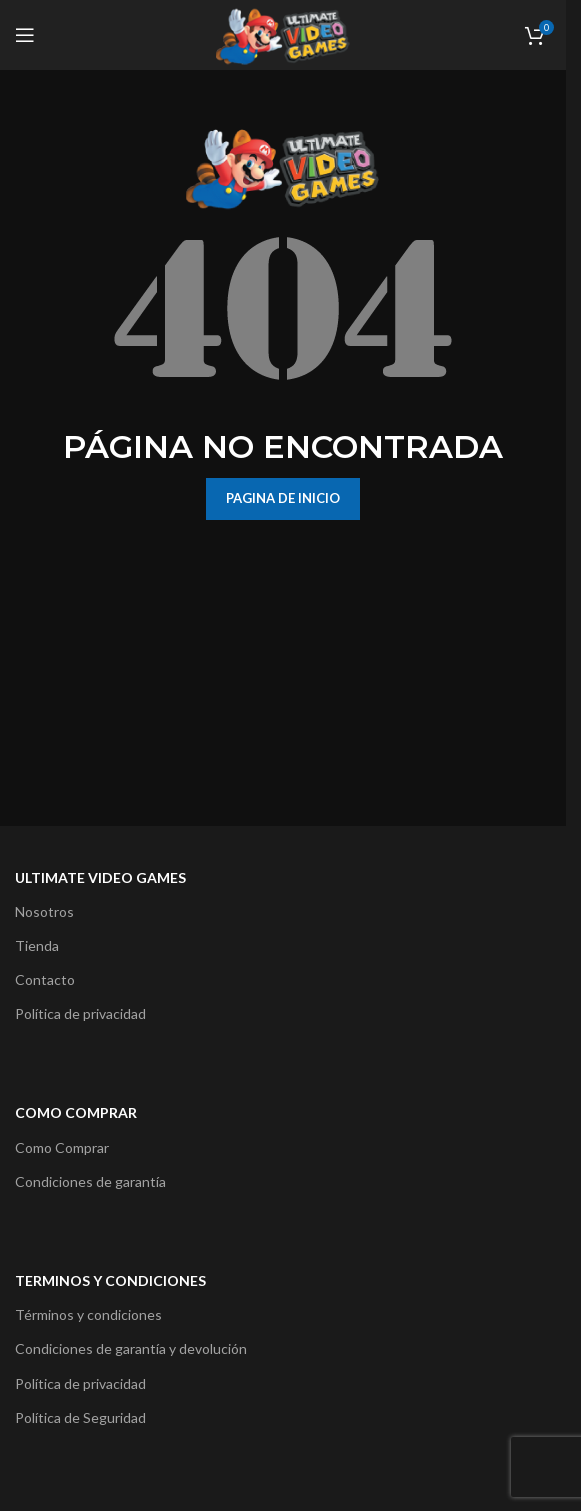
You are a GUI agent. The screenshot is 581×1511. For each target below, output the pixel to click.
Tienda (37, 945)
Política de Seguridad (80, 1417)
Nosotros (44, 911)
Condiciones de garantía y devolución (131, 1348)
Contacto (45, 979)
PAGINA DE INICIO (283, 498)
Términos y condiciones (88, 1314)
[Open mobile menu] (25, 35)
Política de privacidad (80, 1013)
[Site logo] (283, 33)
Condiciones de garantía (90, 1181)
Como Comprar (62, 1147)
